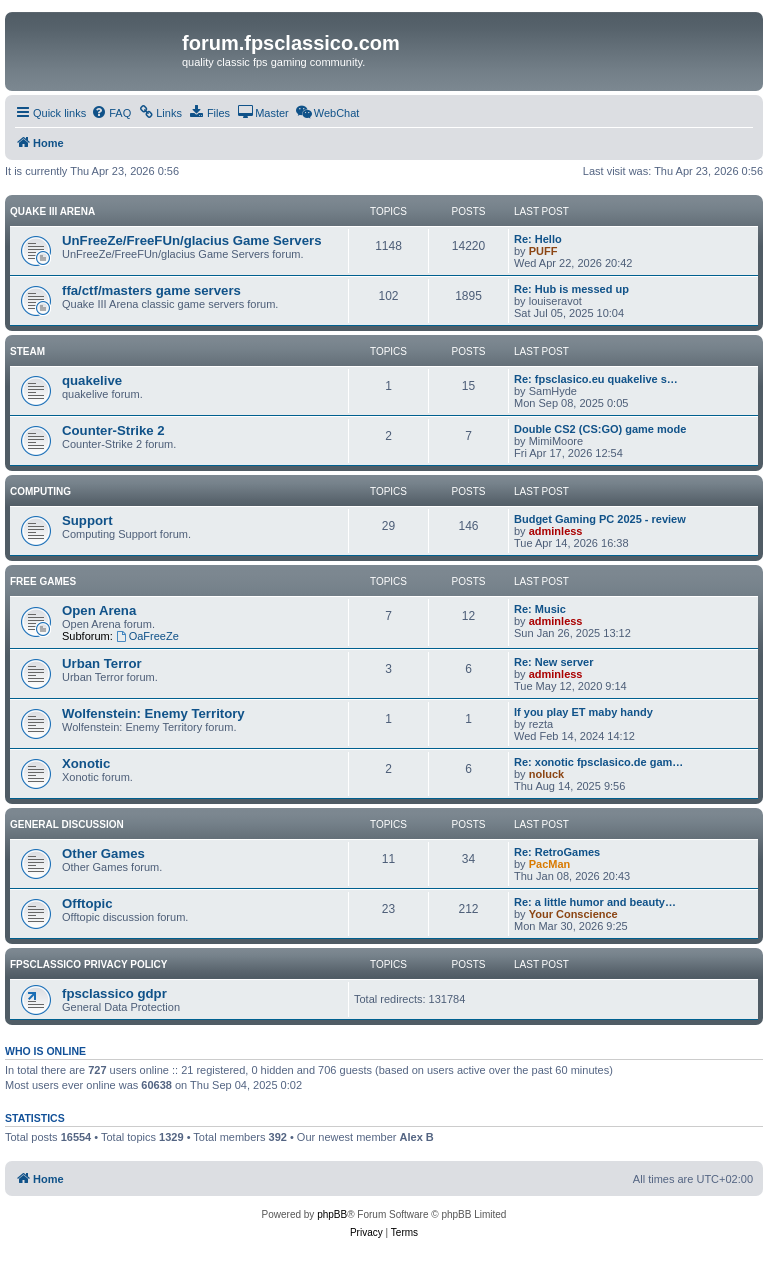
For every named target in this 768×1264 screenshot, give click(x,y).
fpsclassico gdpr (114, 993)
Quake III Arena (52, 211)
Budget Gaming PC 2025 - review (600, 519)
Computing (40, 491)
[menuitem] (111, 113)
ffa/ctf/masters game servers (151, 290)
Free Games (43, 581)
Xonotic (86, 763)
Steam (27, 351)
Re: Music (540, 609)
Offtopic (87, 903)
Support (87, 520)
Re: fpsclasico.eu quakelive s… (596, 379)
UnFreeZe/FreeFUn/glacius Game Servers (191, 240)
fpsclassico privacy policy (88, 964)
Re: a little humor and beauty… (595, 902)
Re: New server (554, 662)
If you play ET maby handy (583, 712)
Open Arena (99, 610)
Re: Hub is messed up (571, 289)
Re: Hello (538, 239)
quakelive (92, 380)
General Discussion (67, 824)
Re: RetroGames (557, 852)
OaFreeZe (147, 636)
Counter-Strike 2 (113, 430)
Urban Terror (102, 663)
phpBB (332, 1214)
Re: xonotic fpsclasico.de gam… (598, 762)
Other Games (103, 853)
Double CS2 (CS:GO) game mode (600, 429)
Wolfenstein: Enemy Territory (153, 713)
